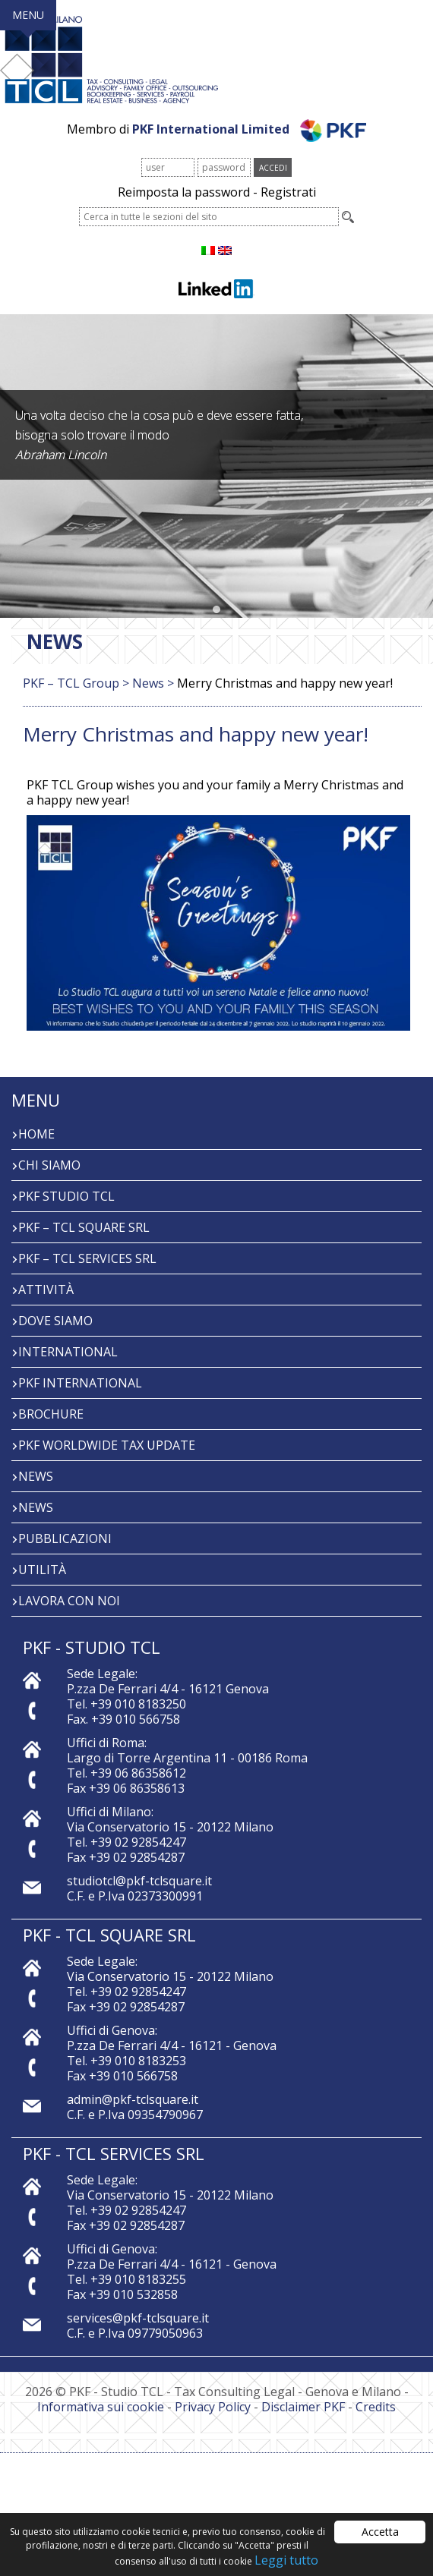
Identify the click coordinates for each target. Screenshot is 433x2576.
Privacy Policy (213, 2406)
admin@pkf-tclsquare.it (132, 2099)
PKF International (80, 1383)
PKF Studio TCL (66, 1196)
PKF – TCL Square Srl (84, 1227)
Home (36, 1134)
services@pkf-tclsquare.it (138, 2318)
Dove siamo (55, 1320)
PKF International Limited (249, 129)
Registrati (288, 192)
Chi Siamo (49, 1165)
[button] (217, 610)
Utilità (42, 1569)
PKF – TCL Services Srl (87, 1258)
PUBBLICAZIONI (65, 1538)
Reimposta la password (184, 192)
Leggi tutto (286, 2560)
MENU (28, 15)
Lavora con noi (69, 1600)
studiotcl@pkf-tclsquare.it (139, 1880)
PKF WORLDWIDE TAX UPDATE (106, 1445)
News (35, 1476)
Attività (46, 1289)
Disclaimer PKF (303, 2406)
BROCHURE (51, 1414)
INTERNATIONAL (68, 1351)
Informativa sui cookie (100, 2406)
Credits (376, 2406)
